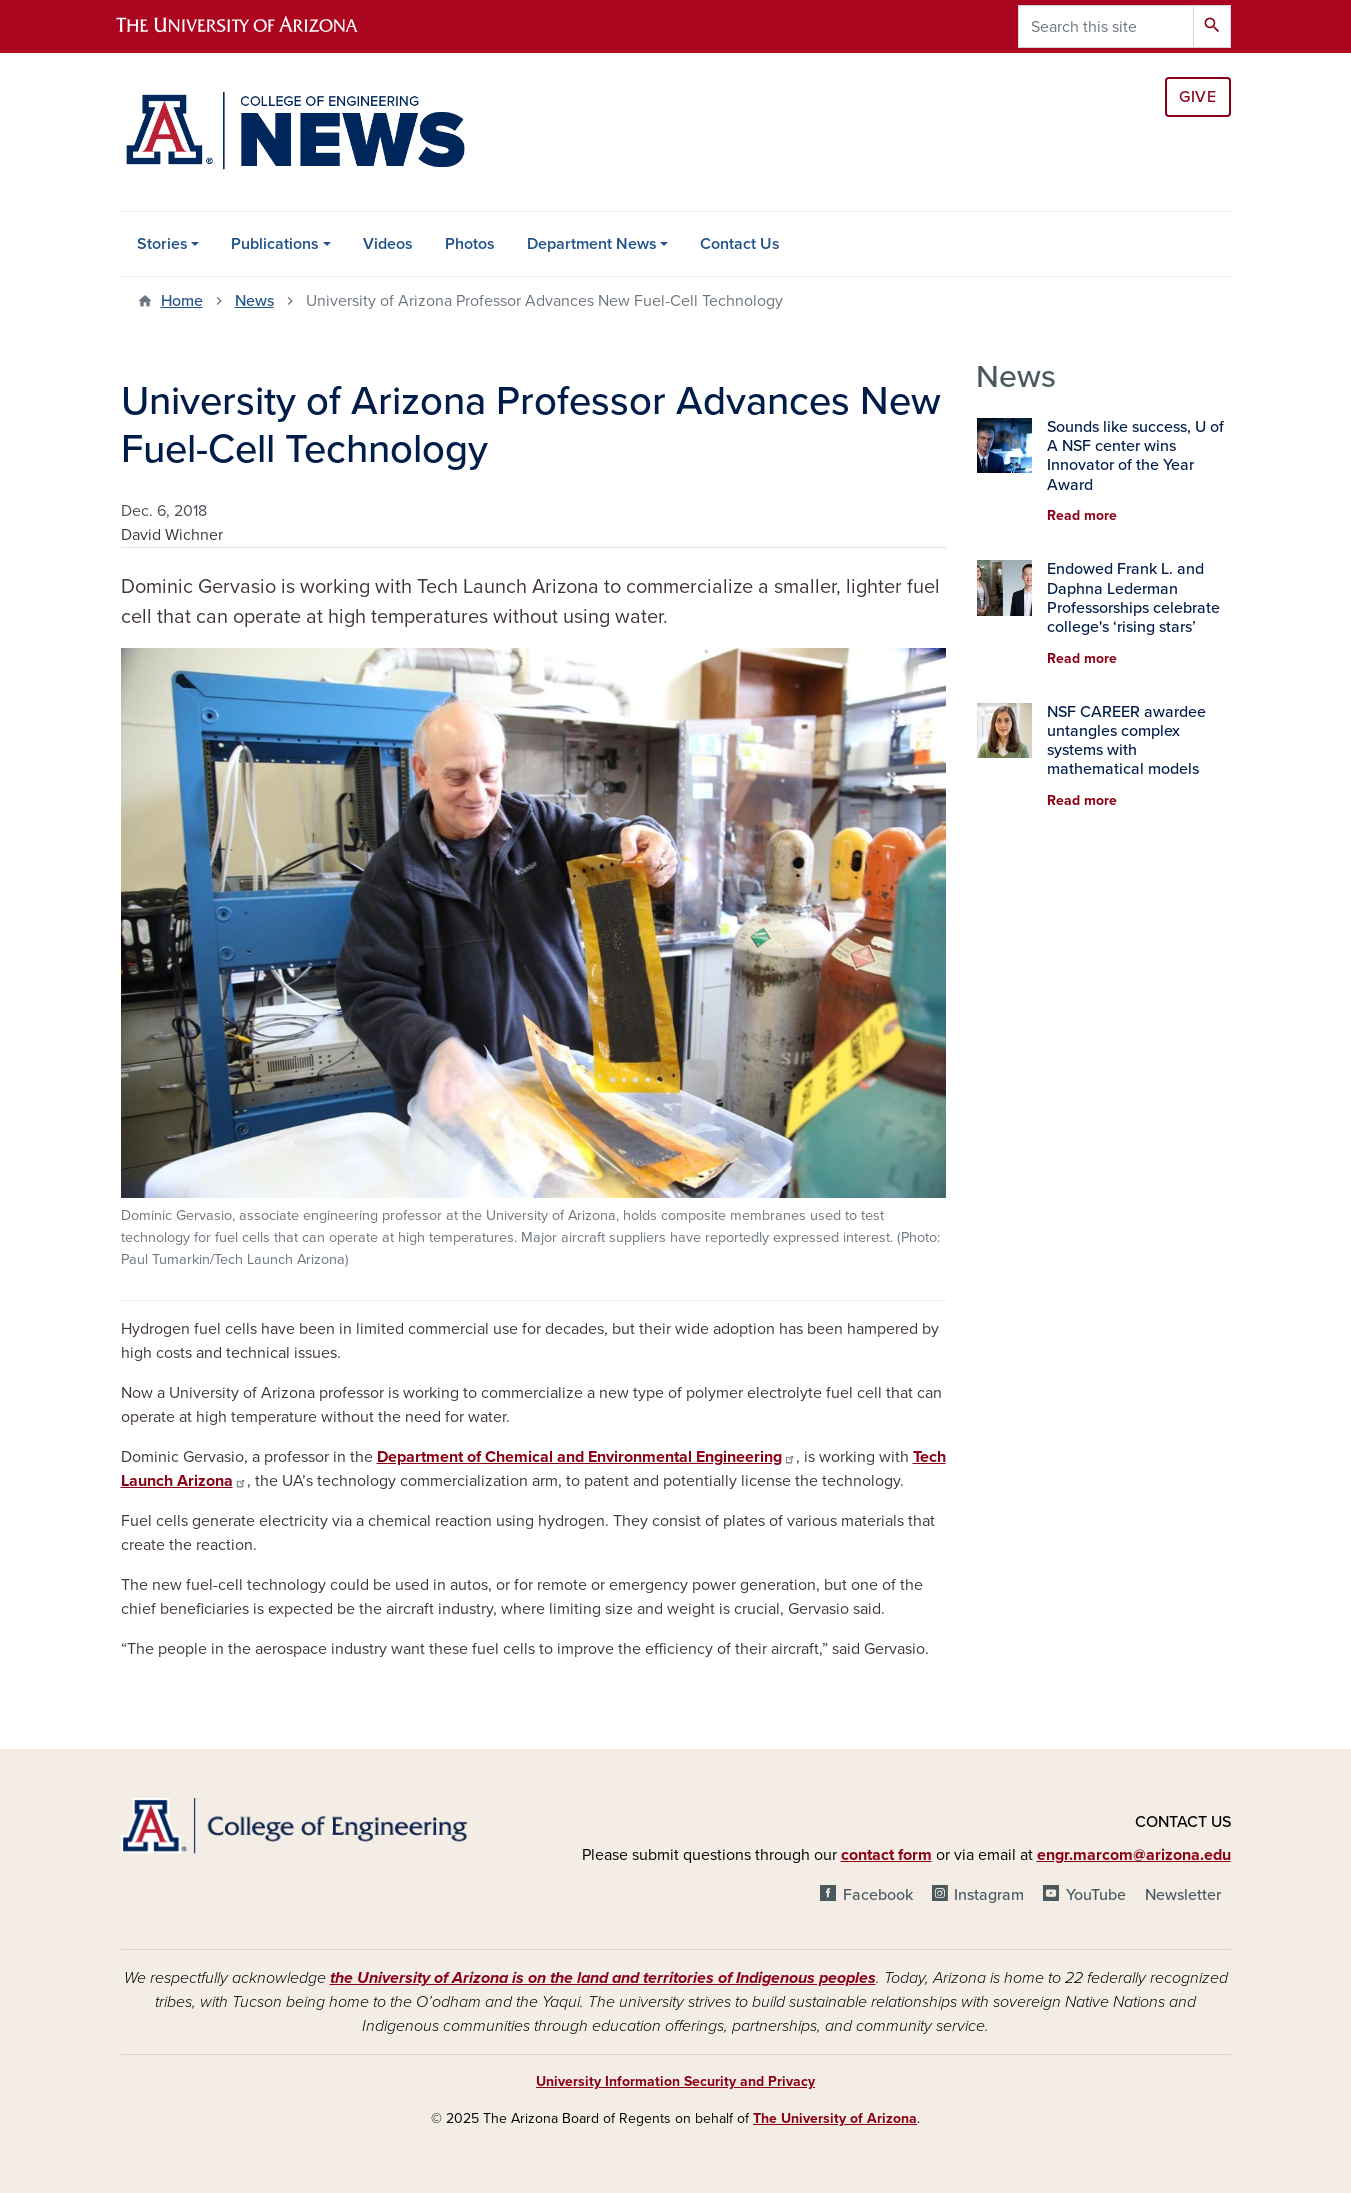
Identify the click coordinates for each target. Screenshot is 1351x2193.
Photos (470, 244)
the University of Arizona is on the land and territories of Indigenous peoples (603, 1978)
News (254, 301)
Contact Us (740, 244)
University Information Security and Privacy (675, 2081)
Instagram (989, 1895)
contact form (886, 1855)
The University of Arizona (835, 2118)
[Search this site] (1106, 26)
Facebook (878, 1895)
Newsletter (1183, 1895)
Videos (388, 244)
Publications (275, 244)
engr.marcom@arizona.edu (1134, 1855)
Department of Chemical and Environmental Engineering (586, 1457)
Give (1198, 97)
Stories (162, 244)
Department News (592, 244)
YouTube (1096, 1895)
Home (182, 301)
